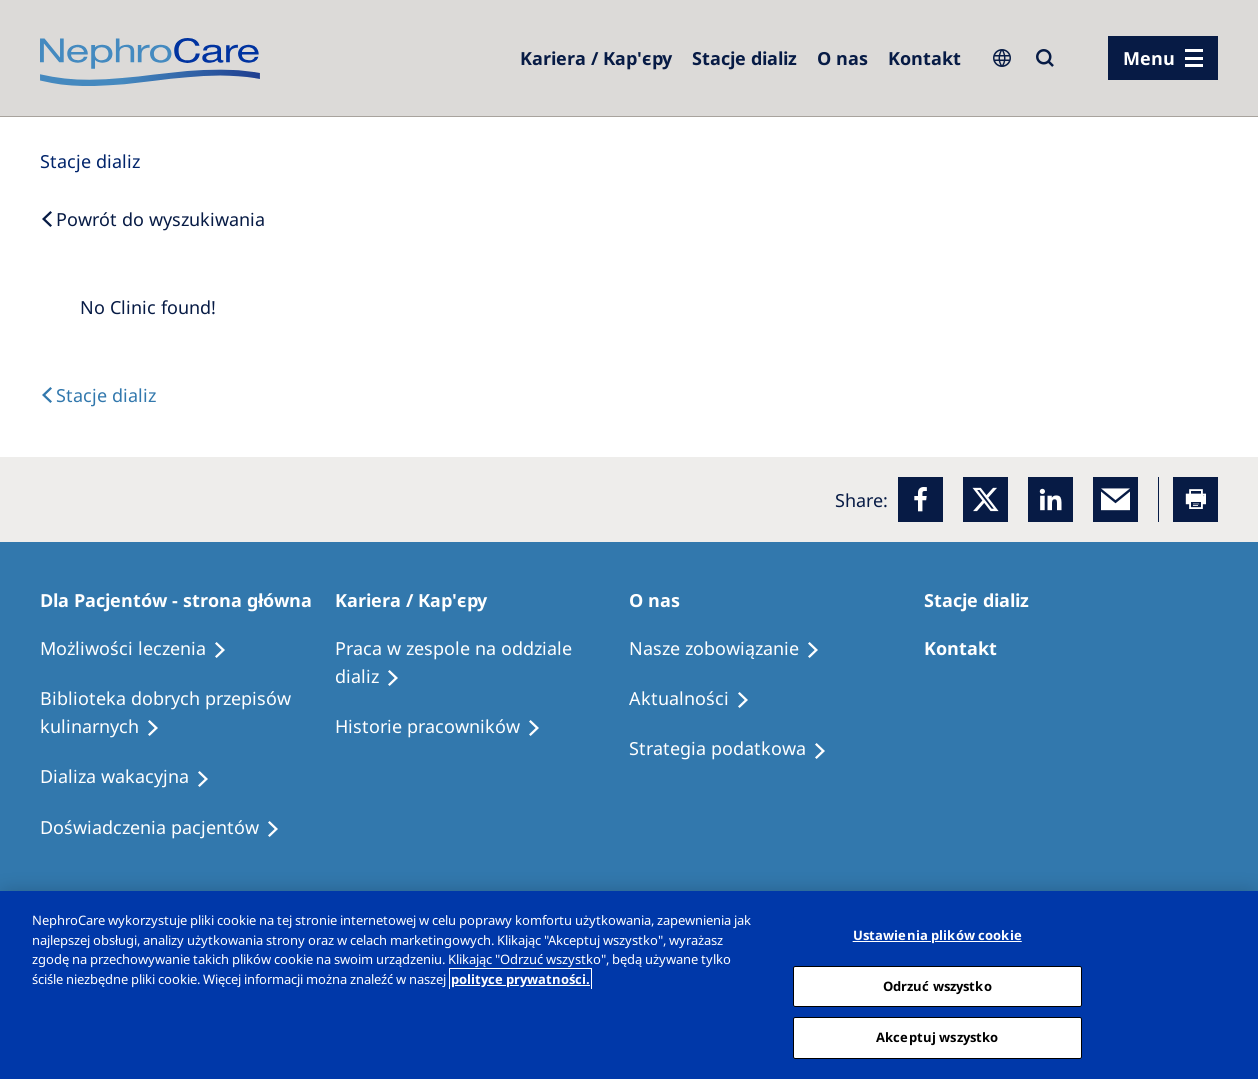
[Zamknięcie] (1226, 983)
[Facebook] (920, 499)
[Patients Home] (185, 600)
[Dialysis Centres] (596, 58)
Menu (1149, 58)
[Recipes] (187, 713)
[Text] (98, 395)
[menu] (1163, 58)
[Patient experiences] (169, 828)
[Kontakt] (924, 58)
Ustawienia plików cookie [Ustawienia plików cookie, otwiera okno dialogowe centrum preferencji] (937, 935)
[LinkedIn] (1050, 499)
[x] (985, 499)
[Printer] (1195, 499)
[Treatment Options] (142, 649)
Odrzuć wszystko (937, 986)
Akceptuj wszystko (937, 1037)
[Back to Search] (152, 219)
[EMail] (1115, 499)
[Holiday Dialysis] (134, 777)
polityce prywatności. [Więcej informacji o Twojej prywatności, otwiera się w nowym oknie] (520, 979)
